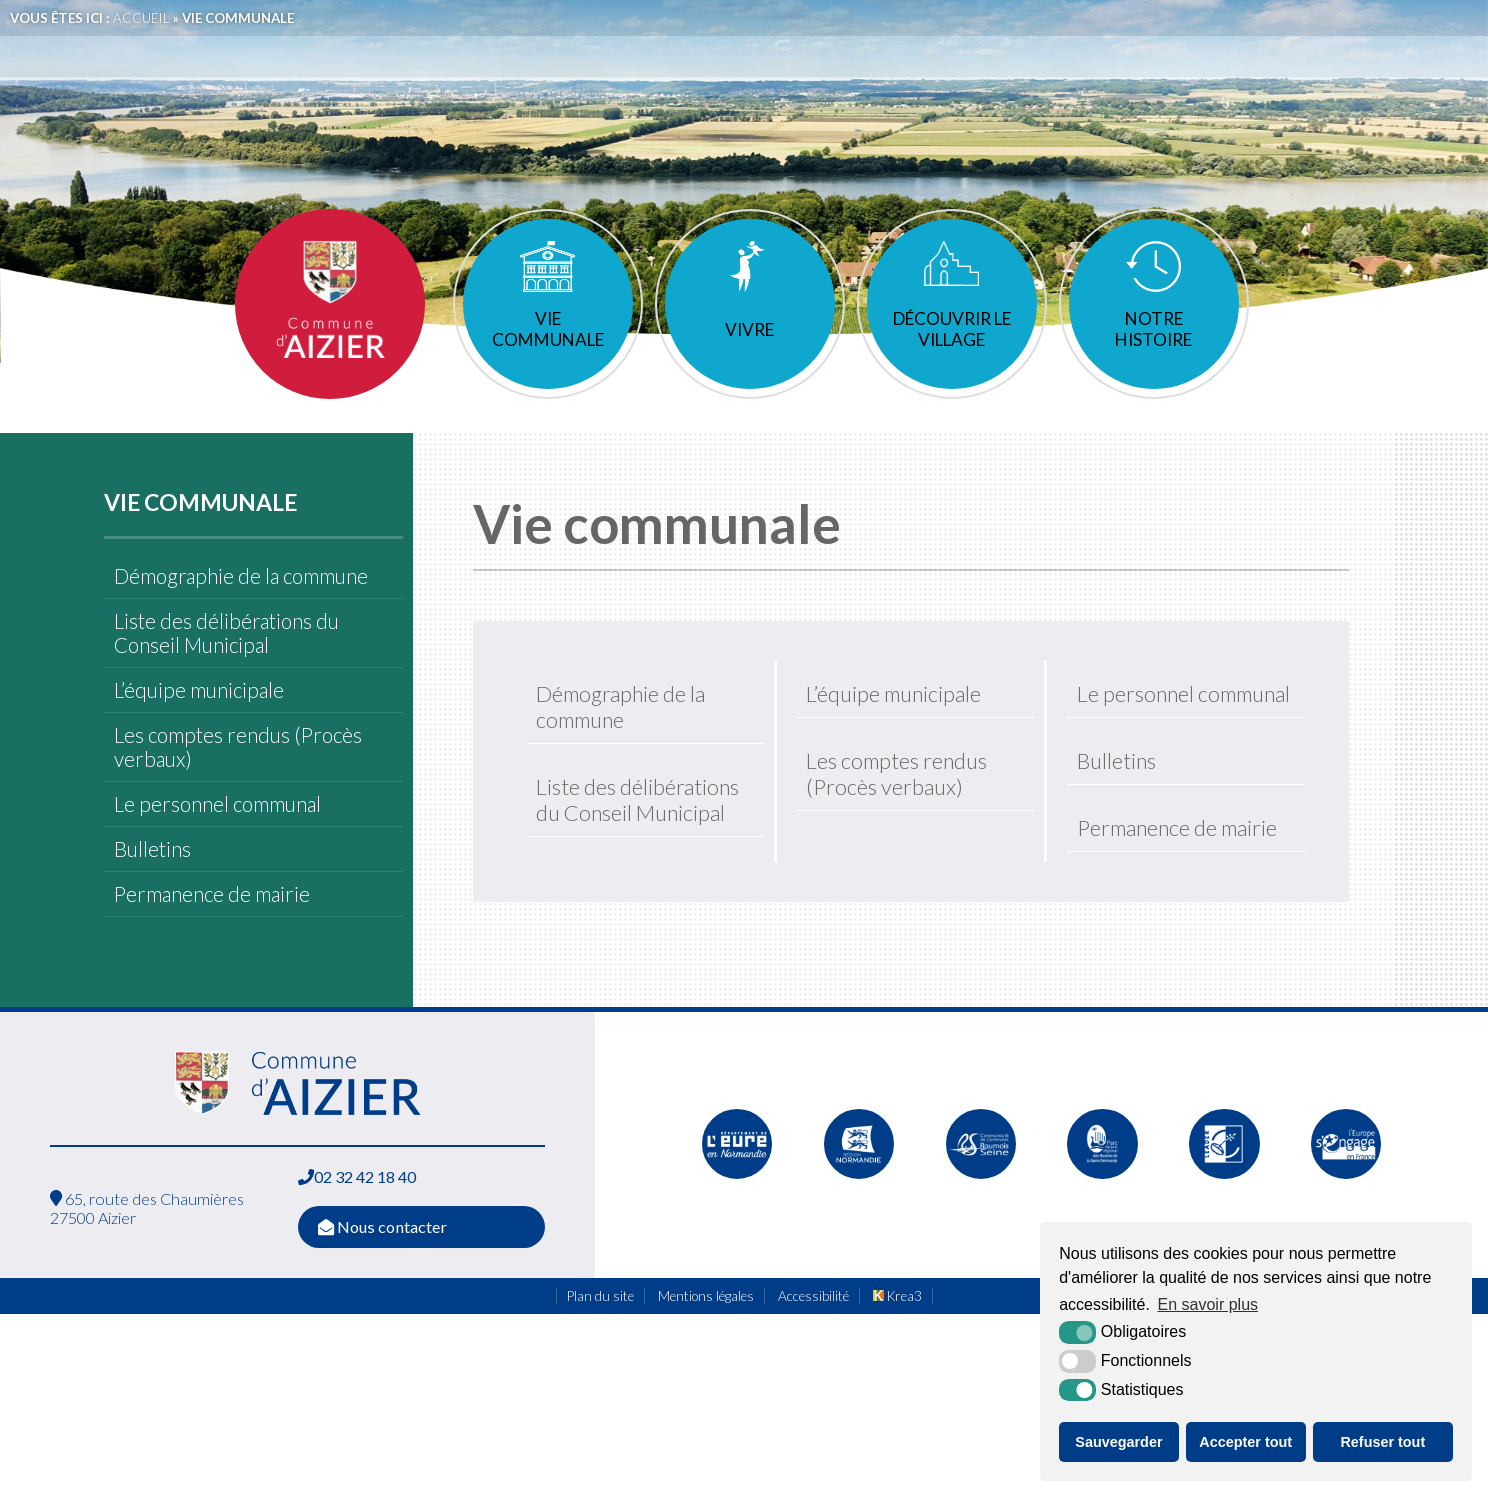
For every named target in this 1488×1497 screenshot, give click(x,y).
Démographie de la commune (241, 616)
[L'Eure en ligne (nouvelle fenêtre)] (737, 1223)
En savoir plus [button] (1208, 1304)
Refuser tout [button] (1382, 1442)
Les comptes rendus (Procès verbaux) (238, 787)
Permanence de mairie (212, 934)
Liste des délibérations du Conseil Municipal (226, 673)
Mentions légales (706, 1336)
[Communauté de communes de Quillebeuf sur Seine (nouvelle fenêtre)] (981, 1223)
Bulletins (152, 889)
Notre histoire (1155, 369)
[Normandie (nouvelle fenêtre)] (859, 1223)
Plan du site (600, 1336)
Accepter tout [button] (1245, 1442)
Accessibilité (813, 1336)
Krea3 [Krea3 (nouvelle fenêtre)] (897, 1336)
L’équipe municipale (199, 730)
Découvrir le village (952, 369)
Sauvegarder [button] (1118, 1442)
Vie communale (546, 369)
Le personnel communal (217, 844)
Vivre (749, 369)
